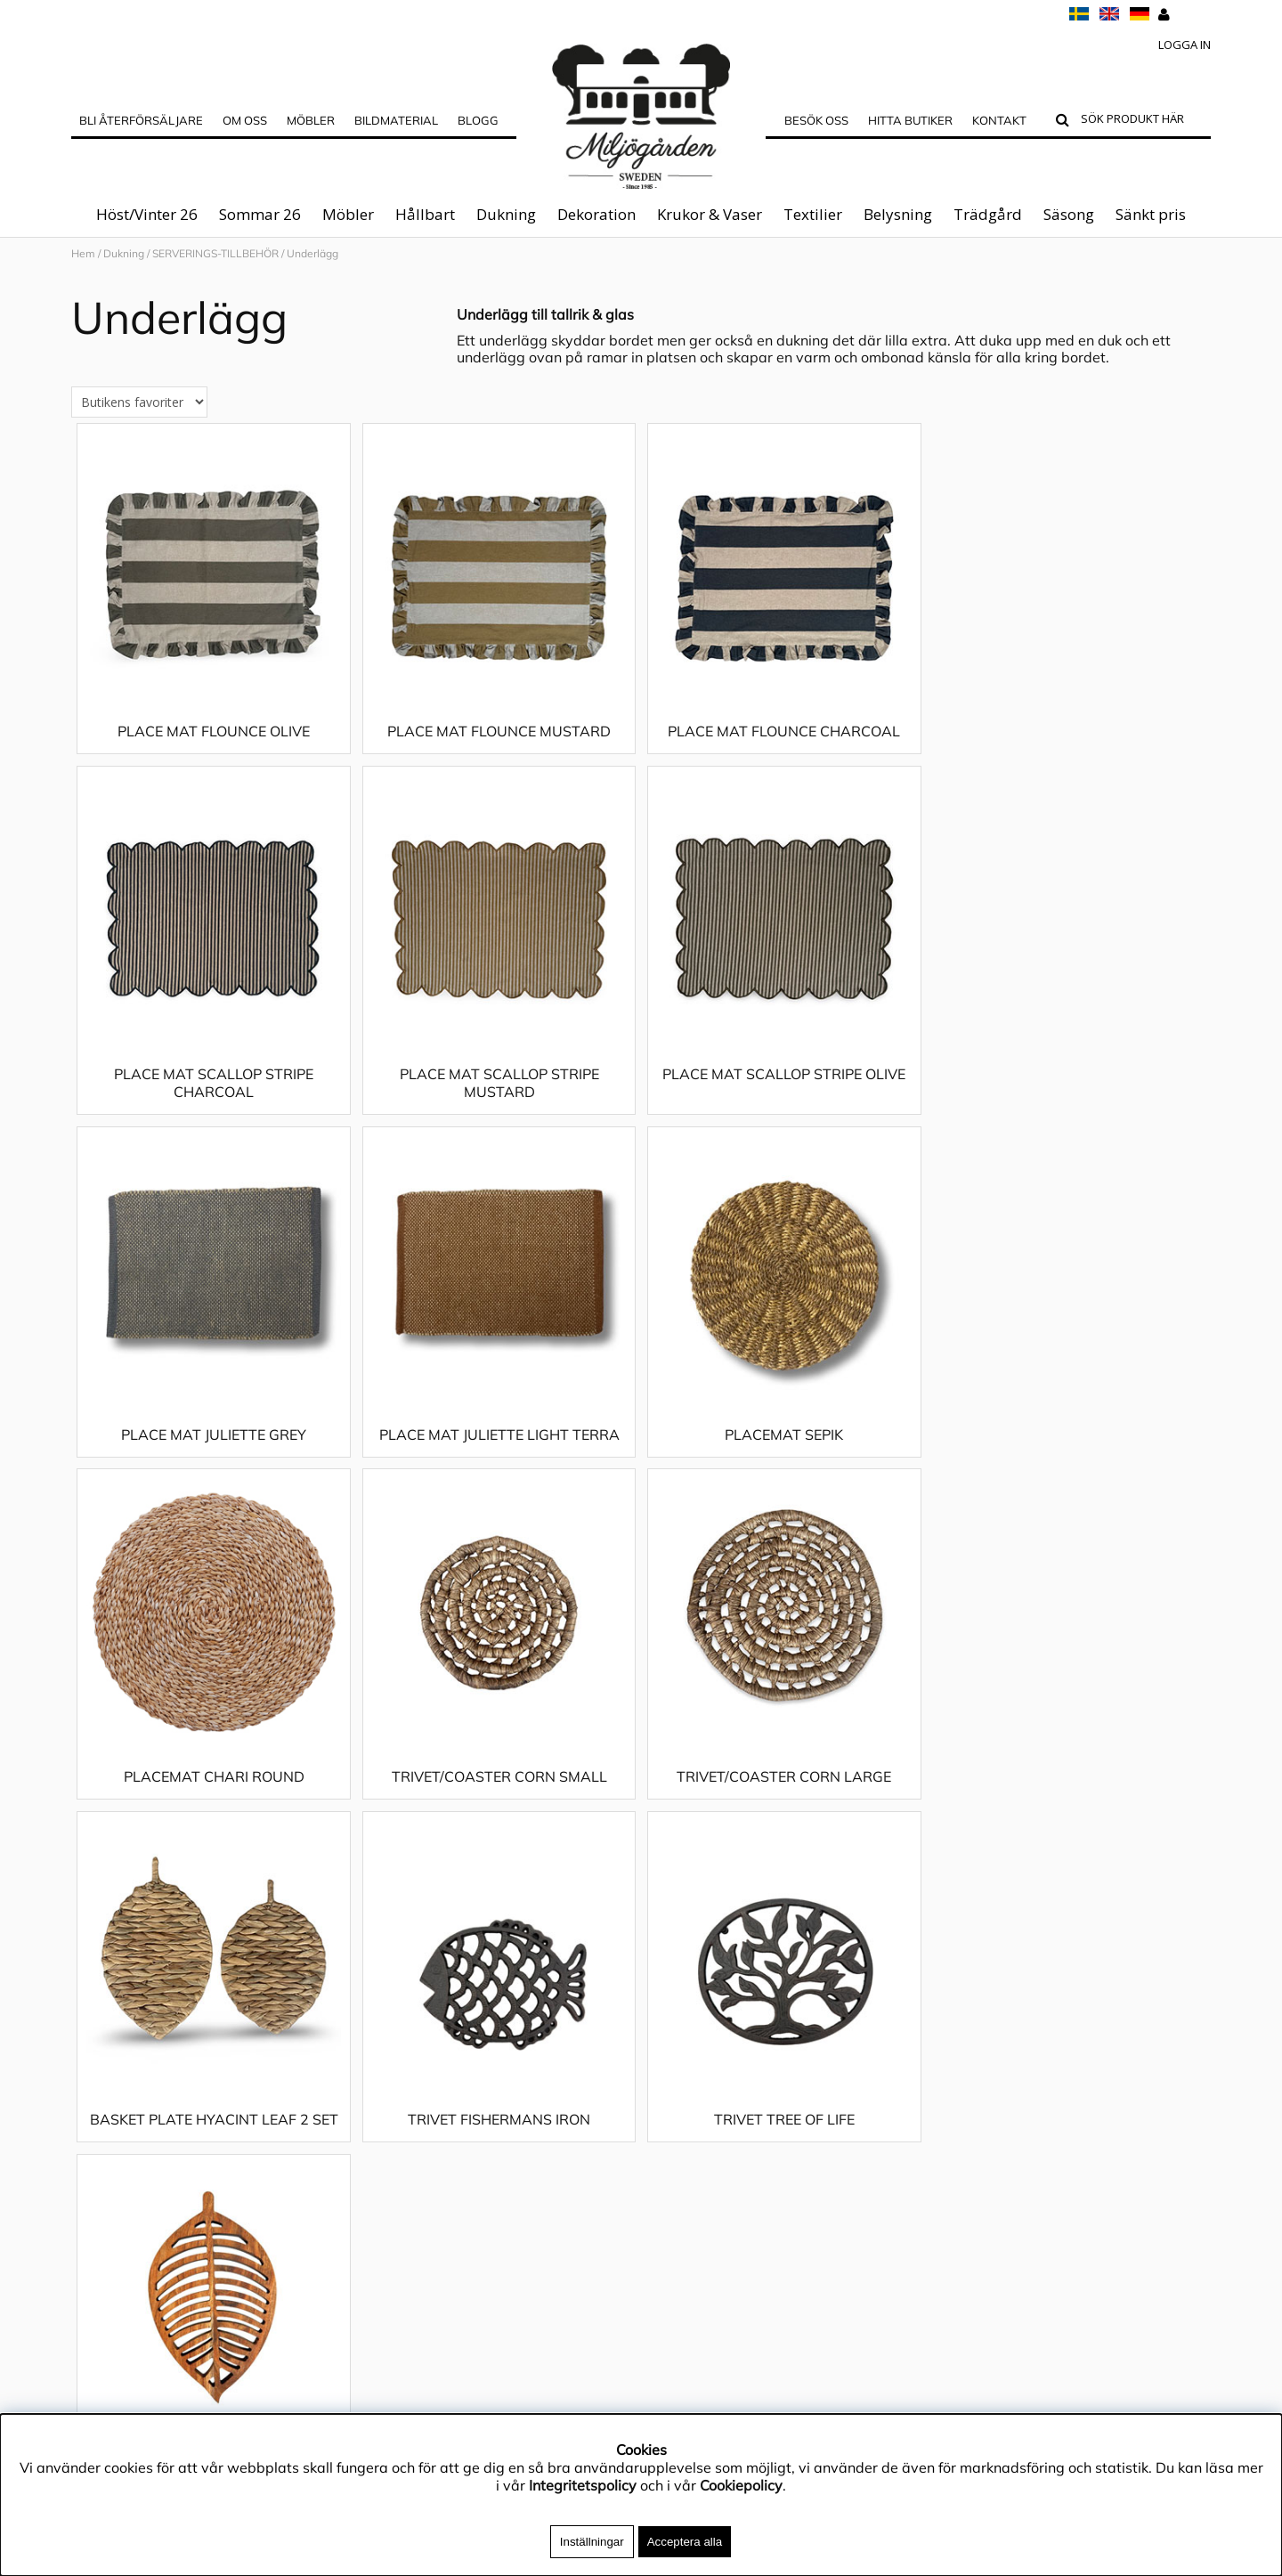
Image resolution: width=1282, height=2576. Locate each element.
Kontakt (999, 120)
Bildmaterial (396, 120)
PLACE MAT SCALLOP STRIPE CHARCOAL (1068, 758)
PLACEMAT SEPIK (213, 1470)
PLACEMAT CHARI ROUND (498, 1470)
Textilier (812, 214)
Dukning (506, 214)
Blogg (478, 120)
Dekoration (596, 214)
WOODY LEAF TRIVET (1067, 1812)
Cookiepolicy (741, 2485)
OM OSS (245, 120)
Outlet (91, 2081)
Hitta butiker (910, 120)
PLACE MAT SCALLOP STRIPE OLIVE (498, 1109)
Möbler (348, 214)
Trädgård (987, 214)
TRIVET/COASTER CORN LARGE (1068, 1470)
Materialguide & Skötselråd (162, 1947)
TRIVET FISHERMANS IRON (498, 1812)
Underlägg (312, 253)
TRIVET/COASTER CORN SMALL (783, 1470)
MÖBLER (311, 120)
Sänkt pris (1151, 214)
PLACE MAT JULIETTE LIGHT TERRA (1068, 1109)
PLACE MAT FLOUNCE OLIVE (214, 749)
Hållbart (425, 214)
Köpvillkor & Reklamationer (160, 2027)
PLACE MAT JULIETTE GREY (783, 1109)
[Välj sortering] (139, 419)
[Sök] (1142, 121)
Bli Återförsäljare (141, 120)
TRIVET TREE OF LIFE (783, 1812)
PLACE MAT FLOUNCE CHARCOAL (783, 749)
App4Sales (108, 2001)
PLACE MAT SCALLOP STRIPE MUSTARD (213, 1118)
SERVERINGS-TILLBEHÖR (215, 253)
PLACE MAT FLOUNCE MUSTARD (498, 749)
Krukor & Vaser (709, 214)
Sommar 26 (260, 214)
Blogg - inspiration (132, 2188)
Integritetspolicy (125, 1974)
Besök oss (816, 120)
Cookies (96, 2108)
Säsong (1068, 214)
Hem (83, 253)
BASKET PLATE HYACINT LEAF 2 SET (213, 1812)
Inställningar (592, 2541)
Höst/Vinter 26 (147, 214)
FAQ (85, 2054)
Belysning (898, 214)
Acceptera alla (684, 2541)
